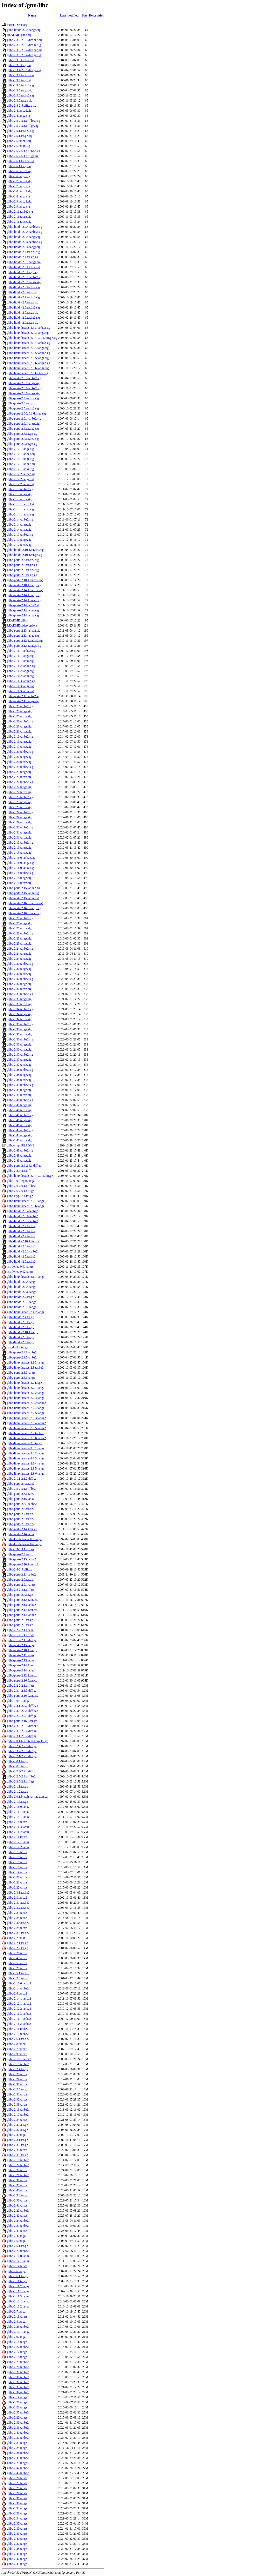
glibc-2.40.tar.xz (17, 2190)
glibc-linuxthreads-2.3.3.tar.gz (25, 1458)
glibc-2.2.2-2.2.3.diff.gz (22, 1715)
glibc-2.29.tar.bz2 (18, 2362)
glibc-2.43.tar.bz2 (18, 2473)
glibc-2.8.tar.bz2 (17, 2044)
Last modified (69, 15)
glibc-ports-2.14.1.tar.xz (22, 1529)
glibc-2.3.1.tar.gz (17, 2139)
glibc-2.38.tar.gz (17, 2548)
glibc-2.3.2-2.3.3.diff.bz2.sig (24, 40)
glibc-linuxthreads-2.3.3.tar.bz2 (26, 1418)
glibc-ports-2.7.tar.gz (20, 1594)
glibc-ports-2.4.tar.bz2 (20, 1483)
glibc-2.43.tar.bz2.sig (20, 1150)
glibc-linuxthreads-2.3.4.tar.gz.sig (28, 347)
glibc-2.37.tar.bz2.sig (20, 1054)
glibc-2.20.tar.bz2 (18, 2165)
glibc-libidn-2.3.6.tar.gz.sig (24, 247)
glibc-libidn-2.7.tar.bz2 (21, 1226)
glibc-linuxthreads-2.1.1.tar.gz (25, 1276)
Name (32, 15)
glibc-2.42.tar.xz (17, 2215)
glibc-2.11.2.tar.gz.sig (20, 671)
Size (85, 15)
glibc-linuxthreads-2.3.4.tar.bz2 (26, 1423)
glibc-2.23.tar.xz (17, 1912)
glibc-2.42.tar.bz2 (18, 2468)
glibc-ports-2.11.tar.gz (20, 1655)
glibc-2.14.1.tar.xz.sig (20, 514)
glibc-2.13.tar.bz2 (18, 2033)
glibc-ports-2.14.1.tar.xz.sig (24, 600)
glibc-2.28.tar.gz (17, 2488)
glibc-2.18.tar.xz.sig (19, 883)
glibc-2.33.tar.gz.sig (19, 999)
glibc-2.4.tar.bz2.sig (19, 110)
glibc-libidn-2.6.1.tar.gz (21, 1307)
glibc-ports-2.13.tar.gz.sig (23, 635)
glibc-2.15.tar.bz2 (18, 2064)
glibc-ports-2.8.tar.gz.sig (22, 565)
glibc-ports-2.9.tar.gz (20, 1625)
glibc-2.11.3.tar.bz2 (19, 2013)
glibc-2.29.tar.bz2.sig (20, 812)
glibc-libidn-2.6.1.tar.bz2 (22, 1251)
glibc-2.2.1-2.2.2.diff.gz (22, 1756)
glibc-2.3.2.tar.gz (17, 2145)
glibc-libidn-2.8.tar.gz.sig (22, 312)
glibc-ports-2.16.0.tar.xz (22, 1680)
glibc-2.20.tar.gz (17, 2402)
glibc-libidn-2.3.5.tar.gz (21, 1286)
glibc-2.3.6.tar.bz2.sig (20, 95)
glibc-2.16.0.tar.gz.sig (20, 862)
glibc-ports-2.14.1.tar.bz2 (22, 1609)
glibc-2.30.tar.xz (17, 2084)
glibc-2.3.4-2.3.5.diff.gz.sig (24, 70)
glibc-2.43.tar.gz (17, 2564)
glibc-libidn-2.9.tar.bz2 (21, 1236)
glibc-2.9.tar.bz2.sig (19, 201)
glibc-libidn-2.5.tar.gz (20, 1342)
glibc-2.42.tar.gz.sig (19, 1135)
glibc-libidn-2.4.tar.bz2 (21, 1246)
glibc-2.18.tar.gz (17, 2357)
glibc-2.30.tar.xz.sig (19, 973)
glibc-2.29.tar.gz (17, 2493)
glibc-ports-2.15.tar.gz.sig (23, 893)
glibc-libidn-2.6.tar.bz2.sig (23, 287)
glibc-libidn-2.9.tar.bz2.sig (23, 317)
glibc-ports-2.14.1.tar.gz (22, 1665)
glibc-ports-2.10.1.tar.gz (22, 1650)
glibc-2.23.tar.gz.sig (19, 802)
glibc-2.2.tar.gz (16, 1938)
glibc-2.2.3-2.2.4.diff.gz (22, 1771)
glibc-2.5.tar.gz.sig (18, 146)
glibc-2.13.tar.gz (17, 2316)
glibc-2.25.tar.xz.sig (19, 716)
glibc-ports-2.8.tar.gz (20, 1620)
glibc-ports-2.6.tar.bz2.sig (23, 428)
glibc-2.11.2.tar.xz (18, 1832)
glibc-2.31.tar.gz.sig (19, 832)
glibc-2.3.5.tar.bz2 (18, 1922)
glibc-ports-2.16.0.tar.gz (22, 1721)
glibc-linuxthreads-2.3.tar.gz (24, 1443)
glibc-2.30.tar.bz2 (18, 2377)
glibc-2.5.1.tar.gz (17, 2245)
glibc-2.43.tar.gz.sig (19, 1155)
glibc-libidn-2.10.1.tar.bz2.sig (25, 549)
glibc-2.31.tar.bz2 (18, 2372)
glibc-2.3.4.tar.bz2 (18, 1902)
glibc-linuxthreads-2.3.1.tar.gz (25, 1448)
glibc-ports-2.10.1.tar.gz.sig (24, 585)
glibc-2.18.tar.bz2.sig (20, 872)
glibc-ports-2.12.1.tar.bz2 (22, 1599)
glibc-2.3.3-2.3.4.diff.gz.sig (24, 55)
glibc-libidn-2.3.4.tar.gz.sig (24, 29)
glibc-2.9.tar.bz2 (17, 2054)
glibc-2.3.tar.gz (16, 2134)
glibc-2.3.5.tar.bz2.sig (20, 85)
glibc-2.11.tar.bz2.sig (20, 211)
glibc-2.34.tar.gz (17, 2518)
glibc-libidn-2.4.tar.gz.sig (22, 257)
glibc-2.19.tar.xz (17, 1872)
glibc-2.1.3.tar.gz (17, 1801)
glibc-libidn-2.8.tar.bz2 (21, 1261)
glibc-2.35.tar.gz (17, 2523)
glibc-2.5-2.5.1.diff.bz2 (21, 1488)
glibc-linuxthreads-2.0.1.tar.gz (25, 1201)
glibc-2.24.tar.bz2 (18, 2220)
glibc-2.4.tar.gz (16, 2235)
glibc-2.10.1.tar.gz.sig (20, 459)
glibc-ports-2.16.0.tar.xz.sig (24, 913)
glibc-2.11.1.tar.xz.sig (20, 660)
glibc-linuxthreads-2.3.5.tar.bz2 (26, 1428)
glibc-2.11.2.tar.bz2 (19, 2023)
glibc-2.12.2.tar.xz (18, 1847)
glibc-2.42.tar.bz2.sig (20, 1130)
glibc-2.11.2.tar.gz (18, 2286)
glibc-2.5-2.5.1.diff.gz (20, 1589)
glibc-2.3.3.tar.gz (17, 2124)
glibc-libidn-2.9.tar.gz (20, 1327)
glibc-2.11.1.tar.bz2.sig (21, 650)
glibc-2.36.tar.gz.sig (19, 1044)
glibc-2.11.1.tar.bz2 (19, 2018)
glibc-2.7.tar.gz (16, 2311)
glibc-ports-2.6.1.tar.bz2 (22, 1503)
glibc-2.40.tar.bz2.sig (20, 1100)
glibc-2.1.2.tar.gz (17, 1791)
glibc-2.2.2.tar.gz (17, 1948)
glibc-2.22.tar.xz (17, 1887)
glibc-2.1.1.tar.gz (17, 1786)
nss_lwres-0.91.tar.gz (20, 1266)
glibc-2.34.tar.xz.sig (19, 1019)
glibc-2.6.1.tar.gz (17, 2276)
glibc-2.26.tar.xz (17, 1953)
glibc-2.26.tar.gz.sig (19, 726)
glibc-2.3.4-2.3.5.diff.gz (22, 1690)
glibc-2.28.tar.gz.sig (19, 938)
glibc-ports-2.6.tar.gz (20, 1579)
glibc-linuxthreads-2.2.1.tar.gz (25, 1387)
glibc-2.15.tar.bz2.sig (20, 842)
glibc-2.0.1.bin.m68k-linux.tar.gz (27, 1741)
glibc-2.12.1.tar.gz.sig (20, 448)
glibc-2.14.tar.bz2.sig (20, 519)
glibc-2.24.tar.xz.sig (19, 958)
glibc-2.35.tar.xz (17, 2150)
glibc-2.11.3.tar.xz (18, 1827)
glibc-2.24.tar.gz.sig (19, 953)
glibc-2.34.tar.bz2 (18, 2392)
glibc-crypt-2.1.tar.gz (20, 1196)
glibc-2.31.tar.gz (17, 2498)
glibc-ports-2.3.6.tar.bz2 (22, 1352)
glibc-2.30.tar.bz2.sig (20, 963)
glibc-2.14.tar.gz (17, 2266)
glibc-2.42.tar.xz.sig (19, 1140)
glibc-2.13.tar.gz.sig (19, 494)
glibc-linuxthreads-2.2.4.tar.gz (25, 1408)
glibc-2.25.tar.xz (17, 1927)
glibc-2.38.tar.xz (17, 2200)
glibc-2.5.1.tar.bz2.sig (20, 130)
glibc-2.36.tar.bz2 (18, 2427)
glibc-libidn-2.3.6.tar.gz (21, 1291)
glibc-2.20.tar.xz (17, 1877)
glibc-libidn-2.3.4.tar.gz (21, 1281)
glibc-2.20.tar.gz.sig (19, 756)
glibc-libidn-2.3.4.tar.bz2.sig (24, 226)
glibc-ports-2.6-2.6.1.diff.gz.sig (26, 413)
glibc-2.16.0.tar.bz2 (19, 1983)
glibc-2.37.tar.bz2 (18, 2437)
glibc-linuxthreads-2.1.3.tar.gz (25, 1362)
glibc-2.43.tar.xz (17, 2230)
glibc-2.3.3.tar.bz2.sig (20, 60)
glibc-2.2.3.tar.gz (17, 1978)
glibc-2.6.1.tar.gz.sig (19, 166)
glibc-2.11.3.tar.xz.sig (20, 691)
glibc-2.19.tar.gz (17, 2397)
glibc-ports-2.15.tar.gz (20, 1645)
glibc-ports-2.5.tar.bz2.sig (23, 408)
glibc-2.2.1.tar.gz (17, 1943)
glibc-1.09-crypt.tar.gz (21, 1180)
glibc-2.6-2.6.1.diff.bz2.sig (23, 151)
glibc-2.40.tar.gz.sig (19, 1105)
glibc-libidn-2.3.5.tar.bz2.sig (24, 231)
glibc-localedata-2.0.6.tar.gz (24, 1544)
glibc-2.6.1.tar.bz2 (18, 2039)
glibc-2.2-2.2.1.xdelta (20, 1630)
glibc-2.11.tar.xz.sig (19, 221)
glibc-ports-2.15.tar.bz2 (21, 1559)
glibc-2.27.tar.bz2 (18, 2346)
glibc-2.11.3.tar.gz (18, 2296)
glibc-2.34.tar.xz (17, 2119)
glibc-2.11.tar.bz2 (18, 2028)
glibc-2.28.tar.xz (17, 2074)
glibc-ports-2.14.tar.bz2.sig (23, 605)
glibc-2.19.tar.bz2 (18, 2160)
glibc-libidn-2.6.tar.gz (20, 1337)
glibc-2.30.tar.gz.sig (19, 968)
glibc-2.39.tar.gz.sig (19, 1090)
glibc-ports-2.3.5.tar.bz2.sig (24, 378)
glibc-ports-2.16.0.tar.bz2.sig (25, 903)
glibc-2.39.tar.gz (17, 2528)
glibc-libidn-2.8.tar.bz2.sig (23, 307)
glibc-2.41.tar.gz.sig (19, 1120)
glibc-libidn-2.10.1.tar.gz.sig (24, 554)
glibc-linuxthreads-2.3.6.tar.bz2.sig (28, 363)
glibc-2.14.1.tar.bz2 (19, 1998)
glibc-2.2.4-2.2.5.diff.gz (22, 1746)
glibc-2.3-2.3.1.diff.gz (20, 1549)
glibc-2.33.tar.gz (17, 2513)
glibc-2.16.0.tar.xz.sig (20, 867)
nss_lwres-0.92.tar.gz (20, 1271)
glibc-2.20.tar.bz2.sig (20, 751)
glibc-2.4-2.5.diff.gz (19, 1569)
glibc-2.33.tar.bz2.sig (20, 994)
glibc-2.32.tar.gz (17, 2508)
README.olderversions (22, 625)
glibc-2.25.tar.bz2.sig (20, 706)
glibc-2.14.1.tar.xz (18, 1816)
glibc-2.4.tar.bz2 (17, 1958)
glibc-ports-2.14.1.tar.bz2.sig (25, 590)
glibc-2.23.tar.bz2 (18, 2225)
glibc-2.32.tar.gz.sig (19, 984)
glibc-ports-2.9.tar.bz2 (20, 1524)
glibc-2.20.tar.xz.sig (19, 761)
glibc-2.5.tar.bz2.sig (19, 141)
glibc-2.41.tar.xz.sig (19, 1125)
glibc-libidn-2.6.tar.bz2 (21, 1231)
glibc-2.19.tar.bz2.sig (20, 736)
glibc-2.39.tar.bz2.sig (20, 1084)
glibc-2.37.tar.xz (17, 2185)
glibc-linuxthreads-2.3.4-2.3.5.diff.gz (30, 1175)
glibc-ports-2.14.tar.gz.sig (23, 610)
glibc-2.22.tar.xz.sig (19, 792)
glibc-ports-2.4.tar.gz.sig (22, 403)
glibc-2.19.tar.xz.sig (19, 746)
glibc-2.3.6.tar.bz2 (18, 1933)
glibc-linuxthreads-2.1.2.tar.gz (25, 1312)
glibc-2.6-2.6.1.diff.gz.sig (22, 156)
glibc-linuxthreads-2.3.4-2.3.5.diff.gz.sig (32, 337)
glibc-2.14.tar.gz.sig (19, 524)
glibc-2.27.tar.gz (17, 2483)
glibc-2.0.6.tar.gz (17, 1766)
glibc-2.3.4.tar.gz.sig (19, 80)
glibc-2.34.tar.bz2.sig (20, 1009)
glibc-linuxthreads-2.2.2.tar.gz (25, 1392)
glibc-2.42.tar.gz (17, 2558)
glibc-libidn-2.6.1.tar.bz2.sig (24, 277)
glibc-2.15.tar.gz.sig (19, 847)
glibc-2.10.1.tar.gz (18, 2331)
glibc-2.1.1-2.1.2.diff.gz (22, 1478)
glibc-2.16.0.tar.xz (18, 1806)
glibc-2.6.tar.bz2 (17, 1993)
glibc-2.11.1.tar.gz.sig (20, 655)
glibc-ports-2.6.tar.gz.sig (22, 433)
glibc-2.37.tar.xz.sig (19, 1064)
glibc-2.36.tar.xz (17, 2180)
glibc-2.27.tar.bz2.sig (20, 918)
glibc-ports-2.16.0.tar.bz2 (22, 1695)
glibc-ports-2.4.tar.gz (20, 1554)
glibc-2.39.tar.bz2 (18, 2422)
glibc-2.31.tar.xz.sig (19, 837)
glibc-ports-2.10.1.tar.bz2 (22, 1564)
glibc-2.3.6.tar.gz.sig (19, 100)
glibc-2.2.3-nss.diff (19, 1170)
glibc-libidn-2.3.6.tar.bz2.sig (24, 241)
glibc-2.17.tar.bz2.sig (20, 534)
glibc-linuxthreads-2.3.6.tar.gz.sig (28, 368)
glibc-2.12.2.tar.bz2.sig (21, 474)
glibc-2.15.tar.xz (17, 1857)
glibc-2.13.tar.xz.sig (19, 499)
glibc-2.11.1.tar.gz (18, 2291)
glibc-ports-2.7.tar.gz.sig (22, 443)
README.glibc (17, 620)
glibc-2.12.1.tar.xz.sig (20, 469)
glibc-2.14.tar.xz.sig (19, 529)
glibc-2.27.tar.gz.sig (19, 923)
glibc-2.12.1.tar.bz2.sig (21, 464)
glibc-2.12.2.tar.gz (18, 2306)
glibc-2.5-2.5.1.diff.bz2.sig (23, 120)
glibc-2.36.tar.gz (17, 2533)
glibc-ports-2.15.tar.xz (20, 1498)
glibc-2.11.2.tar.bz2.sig (21, 665)
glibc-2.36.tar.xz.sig (19, 1049)
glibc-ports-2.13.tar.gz (20, 1660)
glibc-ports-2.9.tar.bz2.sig (23, 570)
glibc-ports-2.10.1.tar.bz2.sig (25, 580)
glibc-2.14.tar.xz (17, 1821)
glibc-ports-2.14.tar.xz (20, 1534)
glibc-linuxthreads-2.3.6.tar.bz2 (26, 1438)
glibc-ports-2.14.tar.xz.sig (23, 615)
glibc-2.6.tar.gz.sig (18, 176)
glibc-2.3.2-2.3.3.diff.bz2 (22, 1726)
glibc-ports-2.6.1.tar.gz (21, 1584)
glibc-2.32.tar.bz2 (18, 2382)
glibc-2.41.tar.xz (17, 2205)
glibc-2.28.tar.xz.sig (19, 943)
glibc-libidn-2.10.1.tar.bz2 (23, 1241)
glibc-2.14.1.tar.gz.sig (20, 509)
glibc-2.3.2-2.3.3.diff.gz (22, 1751)
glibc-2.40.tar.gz (17, 2538)
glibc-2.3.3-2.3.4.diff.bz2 (22, 1710)
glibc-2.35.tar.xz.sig (19, 1034)
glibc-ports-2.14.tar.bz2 (21, 1615)
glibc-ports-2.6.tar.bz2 (20, 1508)
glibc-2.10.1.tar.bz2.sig (21, 453)
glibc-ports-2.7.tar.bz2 (20, 1514)
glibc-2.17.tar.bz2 (18, 2114)
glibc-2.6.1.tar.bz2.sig (20, 161)
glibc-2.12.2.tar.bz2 (19, 2008)
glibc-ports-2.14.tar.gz (20, 1670)
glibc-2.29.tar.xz (17, 2079)
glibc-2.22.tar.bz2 (18, 2210)
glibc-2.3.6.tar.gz (17, 2195)
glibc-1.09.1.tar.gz (18, 1700)
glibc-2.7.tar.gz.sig (18, 186)
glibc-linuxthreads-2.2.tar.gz (24, 1382)
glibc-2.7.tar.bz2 (17, 2049)
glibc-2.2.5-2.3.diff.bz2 (21, 1776)
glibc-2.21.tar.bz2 (18, 2175)
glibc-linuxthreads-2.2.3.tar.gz (25, 1397)
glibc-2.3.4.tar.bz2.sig (20, 75)
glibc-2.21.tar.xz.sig (19, 777)
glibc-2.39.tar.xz (17, 2170)
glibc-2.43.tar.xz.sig (19, 1160)
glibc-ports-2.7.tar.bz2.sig (23, 438)
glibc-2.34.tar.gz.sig (19, 1014)
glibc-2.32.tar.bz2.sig (20, 978)
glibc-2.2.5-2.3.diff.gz (20, 1781)
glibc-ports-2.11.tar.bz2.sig (23, 696)
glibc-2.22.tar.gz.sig (19, 787)
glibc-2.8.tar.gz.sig (18, 196)
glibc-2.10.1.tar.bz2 (19, 2059)
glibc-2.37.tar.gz (17, 2543)
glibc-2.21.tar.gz (17, 2407)
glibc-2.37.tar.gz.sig (19, 1059)
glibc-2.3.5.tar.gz (17, 2155)
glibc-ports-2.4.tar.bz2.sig (23, 398)
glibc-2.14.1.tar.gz (18, 2261)
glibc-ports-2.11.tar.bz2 (21, 1574)
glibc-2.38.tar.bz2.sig (20, 1069)
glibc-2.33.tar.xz (17, 2104)
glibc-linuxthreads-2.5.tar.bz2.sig (27, 373)
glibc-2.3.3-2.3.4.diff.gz (22, 1731)
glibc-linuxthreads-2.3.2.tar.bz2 (26, 1402)
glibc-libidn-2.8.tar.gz (20, 1322)
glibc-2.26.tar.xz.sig (19, 731)
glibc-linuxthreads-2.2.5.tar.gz (25, 1413)
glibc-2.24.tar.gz (17, 2447)
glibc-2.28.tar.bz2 (18, 2367)
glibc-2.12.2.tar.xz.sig (20, 484)
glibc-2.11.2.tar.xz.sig (20, 676)
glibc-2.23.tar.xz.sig (19, 807)
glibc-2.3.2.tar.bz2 (18, 1907)
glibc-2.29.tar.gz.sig (19, 817)
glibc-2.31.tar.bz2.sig (20, 827)
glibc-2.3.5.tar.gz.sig (19, 90)
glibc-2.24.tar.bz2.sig (20, 948)
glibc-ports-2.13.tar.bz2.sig (23, 630)
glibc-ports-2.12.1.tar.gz (22, 1675)
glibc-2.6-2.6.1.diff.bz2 (21, 1185)
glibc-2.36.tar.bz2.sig (20, 1039)
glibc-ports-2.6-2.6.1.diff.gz (24, 1165)
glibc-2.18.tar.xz (17, 1867)
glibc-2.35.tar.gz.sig (19, 1029)
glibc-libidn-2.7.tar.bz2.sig (23, 297)
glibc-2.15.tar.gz (17, 2341)
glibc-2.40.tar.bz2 (18, 2432)
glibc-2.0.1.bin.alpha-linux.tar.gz (27, 1796)
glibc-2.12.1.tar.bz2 (19, 2003)
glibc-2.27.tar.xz (17, 1968)
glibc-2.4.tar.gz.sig (18, 115)
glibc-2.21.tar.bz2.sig (20, 766)
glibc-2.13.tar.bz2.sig (20, 489)
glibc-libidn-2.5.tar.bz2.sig (23, 267)
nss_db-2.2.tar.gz (17, 1347)
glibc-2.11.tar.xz (17, 1837)
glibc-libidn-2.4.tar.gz (20, 1317)
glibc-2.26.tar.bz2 (18, 2326)
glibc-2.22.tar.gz (17, 2417)
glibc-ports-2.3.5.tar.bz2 (22, 1357)
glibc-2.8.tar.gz (16, 2321)
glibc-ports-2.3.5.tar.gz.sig (23, 383)
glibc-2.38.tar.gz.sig (19, 1074)
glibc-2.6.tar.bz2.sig (19, 171)
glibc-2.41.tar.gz (17, 2553)
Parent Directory (17, 24)
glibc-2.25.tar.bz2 (18, 2251)
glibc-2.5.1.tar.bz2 (18, 1973)
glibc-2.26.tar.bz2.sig (20, 721)
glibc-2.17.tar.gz (17, 2352)
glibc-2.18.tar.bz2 (18, 2109)
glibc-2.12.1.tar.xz (18, 1842)
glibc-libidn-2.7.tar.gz (20, 1296)
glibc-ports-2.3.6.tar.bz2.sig (24, 388)
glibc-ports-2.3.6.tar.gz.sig (23, 393)
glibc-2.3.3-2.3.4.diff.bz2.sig (24, 50)
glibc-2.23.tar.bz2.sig (20, 797)
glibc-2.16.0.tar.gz (18, 2256)
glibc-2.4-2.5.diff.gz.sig (21, 105)
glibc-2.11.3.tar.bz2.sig (21, 681)
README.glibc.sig (19, 35)
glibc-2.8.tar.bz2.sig (19, 191)
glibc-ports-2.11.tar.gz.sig (23, 701)
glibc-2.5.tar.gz (16, 2240)
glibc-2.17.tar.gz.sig (19, 539)
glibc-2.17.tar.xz (17, 1862)
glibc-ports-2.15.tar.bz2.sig (23, 888)
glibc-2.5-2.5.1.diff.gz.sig (22, 125)
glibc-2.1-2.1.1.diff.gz (20, 1635)
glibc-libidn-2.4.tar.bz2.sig (23, 252)
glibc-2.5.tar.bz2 (17, 1963)
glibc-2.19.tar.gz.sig (19, 741)
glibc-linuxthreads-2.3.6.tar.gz (25, 1473)
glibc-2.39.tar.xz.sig (19, 1095)
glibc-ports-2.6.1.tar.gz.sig (23, 423)
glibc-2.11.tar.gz (17, 2281)
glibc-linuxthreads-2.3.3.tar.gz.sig (28, 332)
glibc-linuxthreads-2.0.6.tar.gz (25, 1206)
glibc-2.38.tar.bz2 (18, 2452)
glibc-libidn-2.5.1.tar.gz (21, 1302)
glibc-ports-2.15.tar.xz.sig (23, 898)
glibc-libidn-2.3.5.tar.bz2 (22, 1221)
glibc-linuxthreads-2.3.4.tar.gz (25, 1463)
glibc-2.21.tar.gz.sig (19, 771)
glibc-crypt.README (20, 1145)
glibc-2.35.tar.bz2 (18, 2412)
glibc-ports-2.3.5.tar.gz (21, 1372)
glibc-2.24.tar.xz (17, 1917)
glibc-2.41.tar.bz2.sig (20, 1115)
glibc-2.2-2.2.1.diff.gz (20, 1685)
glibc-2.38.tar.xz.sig (19, 1079)
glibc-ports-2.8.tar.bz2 (20, 1519)
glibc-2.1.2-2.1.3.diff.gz (22, 1640)
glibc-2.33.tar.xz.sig (19, 1004)
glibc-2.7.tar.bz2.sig (19, 181)
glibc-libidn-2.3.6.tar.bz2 (22, 1216)
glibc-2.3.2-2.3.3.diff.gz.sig (24, 45)
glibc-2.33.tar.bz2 (18, 2387)
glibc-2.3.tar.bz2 (17, 1897)
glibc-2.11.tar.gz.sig (19, 216)
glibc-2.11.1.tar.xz (18, 1811)
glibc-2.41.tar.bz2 (18, 2458)
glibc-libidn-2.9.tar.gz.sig (22, 322)
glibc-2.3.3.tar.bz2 (18, 1892)
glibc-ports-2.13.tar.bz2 (21, 1604)
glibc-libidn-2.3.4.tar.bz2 (22, 1211)
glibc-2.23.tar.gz (17, 2442)
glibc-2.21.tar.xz (17, 1882)
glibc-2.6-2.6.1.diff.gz (20, 1190)
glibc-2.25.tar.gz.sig (19, 711)
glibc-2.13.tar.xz (17, 1852)
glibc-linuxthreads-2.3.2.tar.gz (25, 1453)
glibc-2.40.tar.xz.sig (19, 1110)
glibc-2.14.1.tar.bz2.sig (21, 504)
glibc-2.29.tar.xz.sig (19, 822)
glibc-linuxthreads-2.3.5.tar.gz (25, 1468)
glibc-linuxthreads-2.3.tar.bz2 (25, 1367)
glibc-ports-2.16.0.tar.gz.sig (24, 908)
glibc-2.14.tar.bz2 (18, 1988)
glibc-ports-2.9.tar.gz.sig (22, 575)
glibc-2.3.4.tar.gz (17, 2129)
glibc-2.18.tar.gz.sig (19, 878)
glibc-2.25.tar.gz (17, 2463)
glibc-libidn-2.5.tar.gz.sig (22, 272)
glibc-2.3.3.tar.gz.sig (19, 65)
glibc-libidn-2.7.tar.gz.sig (22, 302)
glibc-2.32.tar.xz (17, 2099)
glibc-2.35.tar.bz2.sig (20, 1024)
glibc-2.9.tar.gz (16, 2336)
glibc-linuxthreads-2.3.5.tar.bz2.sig (28, 353)
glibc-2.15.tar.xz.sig (19, 852)
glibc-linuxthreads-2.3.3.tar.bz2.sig (28, 327)
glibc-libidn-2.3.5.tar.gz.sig (24, 236)
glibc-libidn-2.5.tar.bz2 (21, 1256)
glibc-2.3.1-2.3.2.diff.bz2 (22, 1705)
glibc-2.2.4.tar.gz (17, 2069)
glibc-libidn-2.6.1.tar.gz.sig (24, 282)
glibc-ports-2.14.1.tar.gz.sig (24, 595)
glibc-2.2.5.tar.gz (17, 2089)
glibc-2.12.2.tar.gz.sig (20, 479)
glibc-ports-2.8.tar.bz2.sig (23, 559)
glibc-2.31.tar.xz (17, 2094)
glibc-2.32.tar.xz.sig (19, 989)
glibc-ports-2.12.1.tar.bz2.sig (25, 640)
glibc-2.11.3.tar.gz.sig (20, 686)
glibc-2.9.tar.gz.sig (18, 206)
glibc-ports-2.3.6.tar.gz (21, 1377)
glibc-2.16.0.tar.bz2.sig (21, 857)
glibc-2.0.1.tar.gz (17, 1761)
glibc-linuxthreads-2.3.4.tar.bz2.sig (28, 342)
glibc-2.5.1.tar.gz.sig (19, 135)
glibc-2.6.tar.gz (16, 2271)
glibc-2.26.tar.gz (17, 2478)
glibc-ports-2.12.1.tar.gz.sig (24, 645)
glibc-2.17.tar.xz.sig (19, 544)
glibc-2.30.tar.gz (17, 2503)
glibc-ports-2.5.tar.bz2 (20, 1493)
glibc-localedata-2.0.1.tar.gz (24, 1539)
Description (96, 15)
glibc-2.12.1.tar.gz (18, 2301)
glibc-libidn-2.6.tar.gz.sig (22, 292)
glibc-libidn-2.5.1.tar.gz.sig (24, 262)
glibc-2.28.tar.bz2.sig (20, 933)
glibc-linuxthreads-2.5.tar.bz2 (25, 1433)
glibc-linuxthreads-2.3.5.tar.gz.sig (28, 358)
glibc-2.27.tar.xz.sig (19, 928)
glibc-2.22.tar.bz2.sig (20, 782)
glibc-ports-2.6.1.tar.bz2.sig (24, 418)
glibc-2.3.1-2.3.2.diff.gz (22, 1736)
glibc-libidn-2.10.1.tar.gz (22, 1332)
